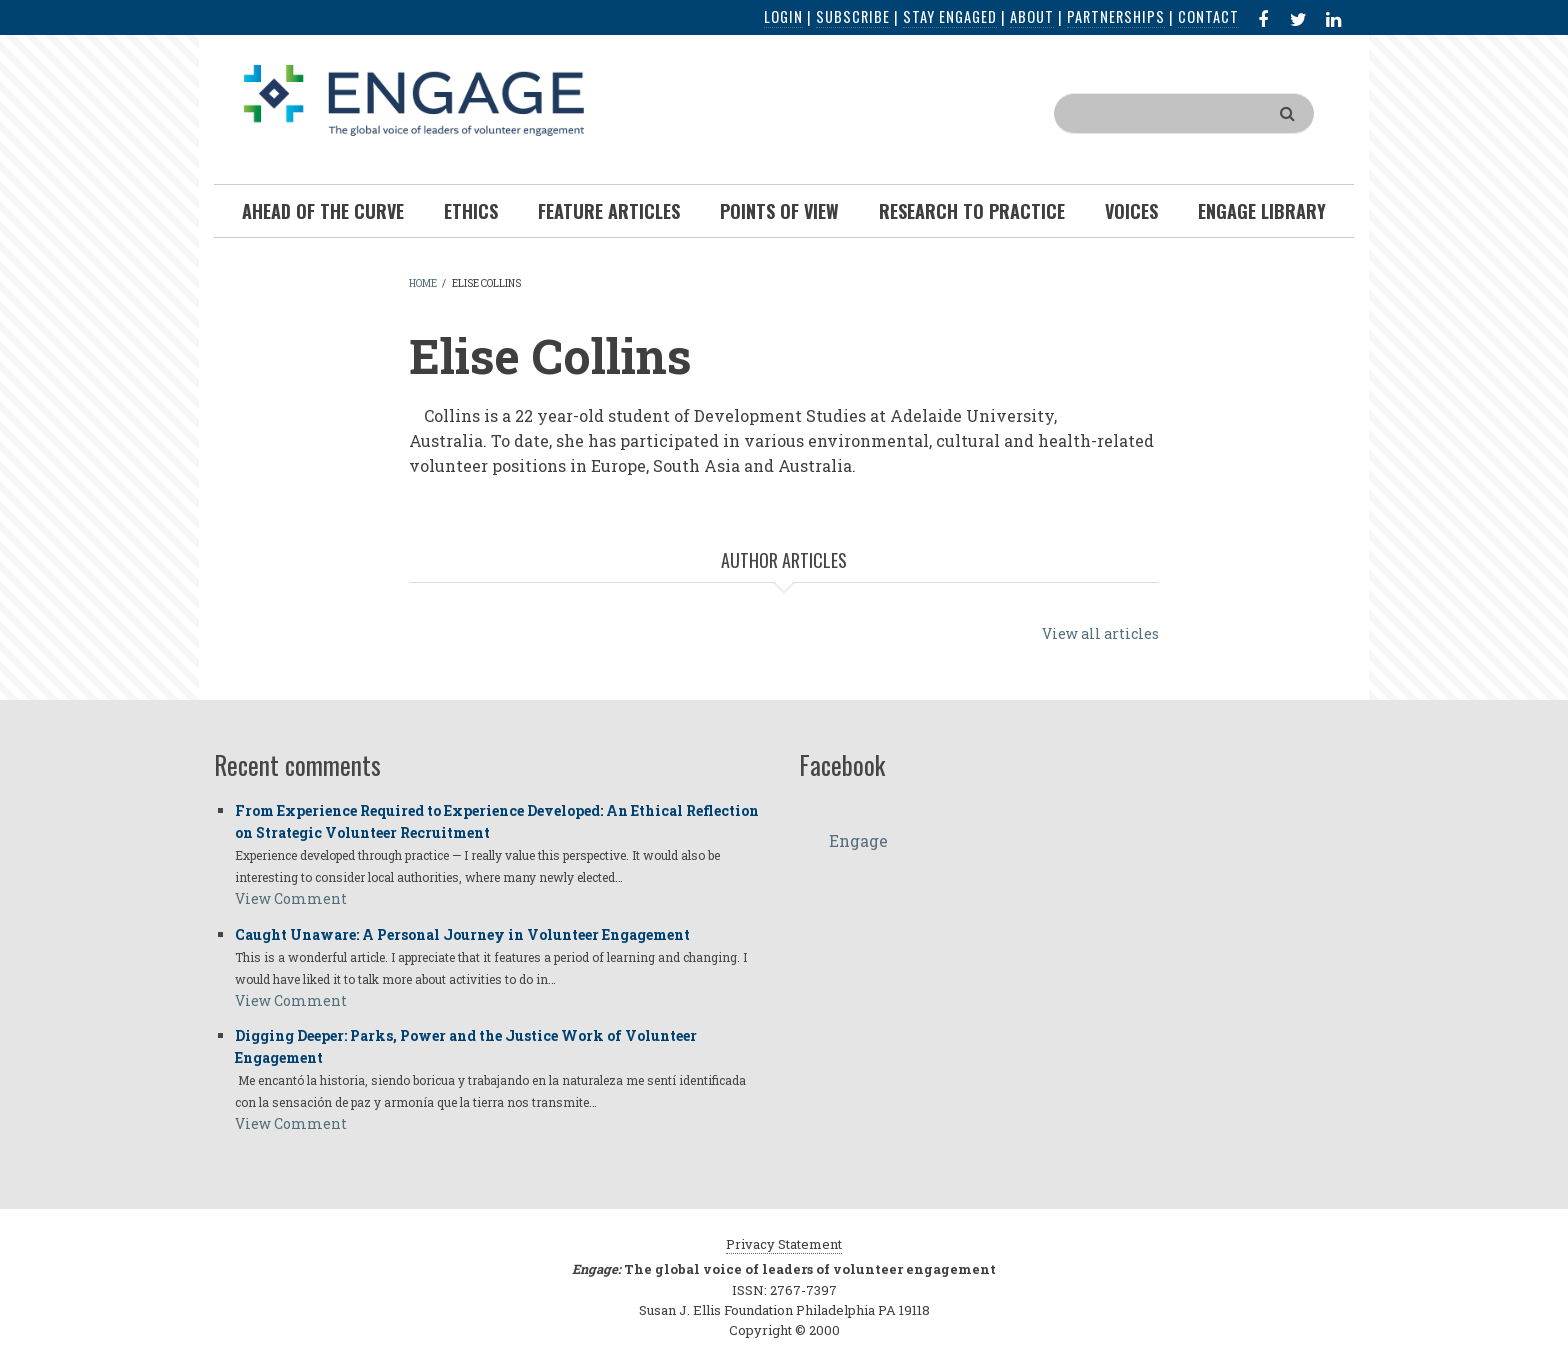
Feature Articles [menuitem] (609, 211)
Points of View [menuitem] (779, 211)
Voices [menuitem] (1131, 211)
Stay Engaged (950, 16)
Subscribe (853, 16)
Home (423, 283)
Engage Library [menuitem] (1262, 211)
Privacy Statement (784, 1244)
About (1032, 16)
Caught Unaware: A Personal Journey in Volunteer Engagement (462, 934)
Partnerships (1116, 16)
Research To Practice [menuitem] (972, 211)
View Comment (291, 898)
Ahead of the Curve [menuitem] (323, 211)
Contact (1208, 16)
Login (783, 16)
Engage (858, 840)
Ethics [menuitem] (471, 211)
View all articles (1100, 633)
